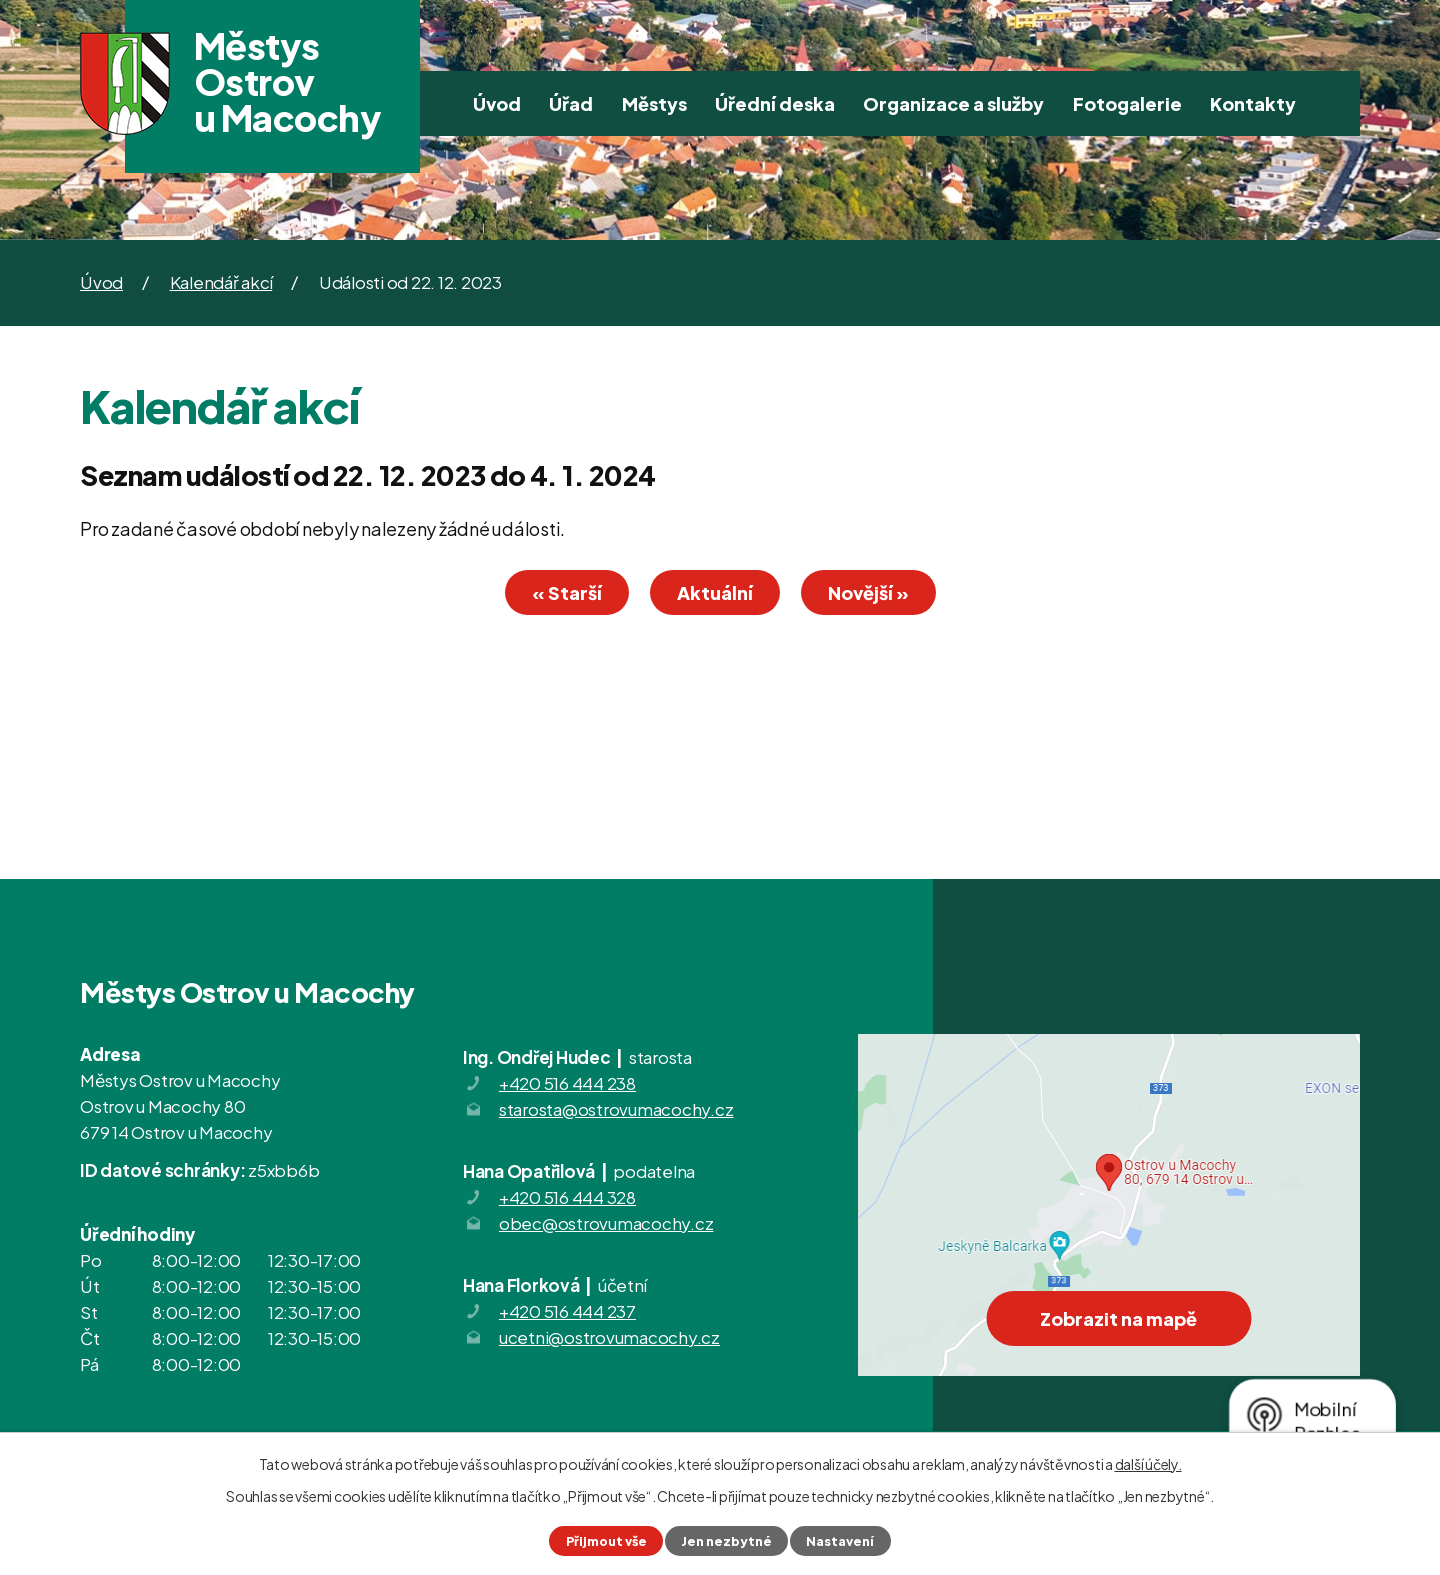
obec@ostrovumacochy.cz (606, 1223)
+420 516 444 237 (567, 1311)
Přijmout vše (606, 1541)
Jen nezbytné (726, 1541)
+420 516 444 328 (567, 1197)
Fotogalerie (1127, 103)
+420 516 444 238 (567, 1083)
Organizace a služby (953, 103)
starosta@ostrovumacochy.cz (616, 1109)
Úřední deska (775, 103)
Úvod (497, 103)
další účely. (1148, 1464)
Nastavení (840, 1541)
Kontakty (1253, 103)
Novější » (868, 592)
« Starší (567, 592)
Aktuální (715, 592)
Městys (654, 103)
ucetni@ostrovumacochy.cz (609, 1337)
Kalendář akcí (221, 282)
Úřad (571, 103)
